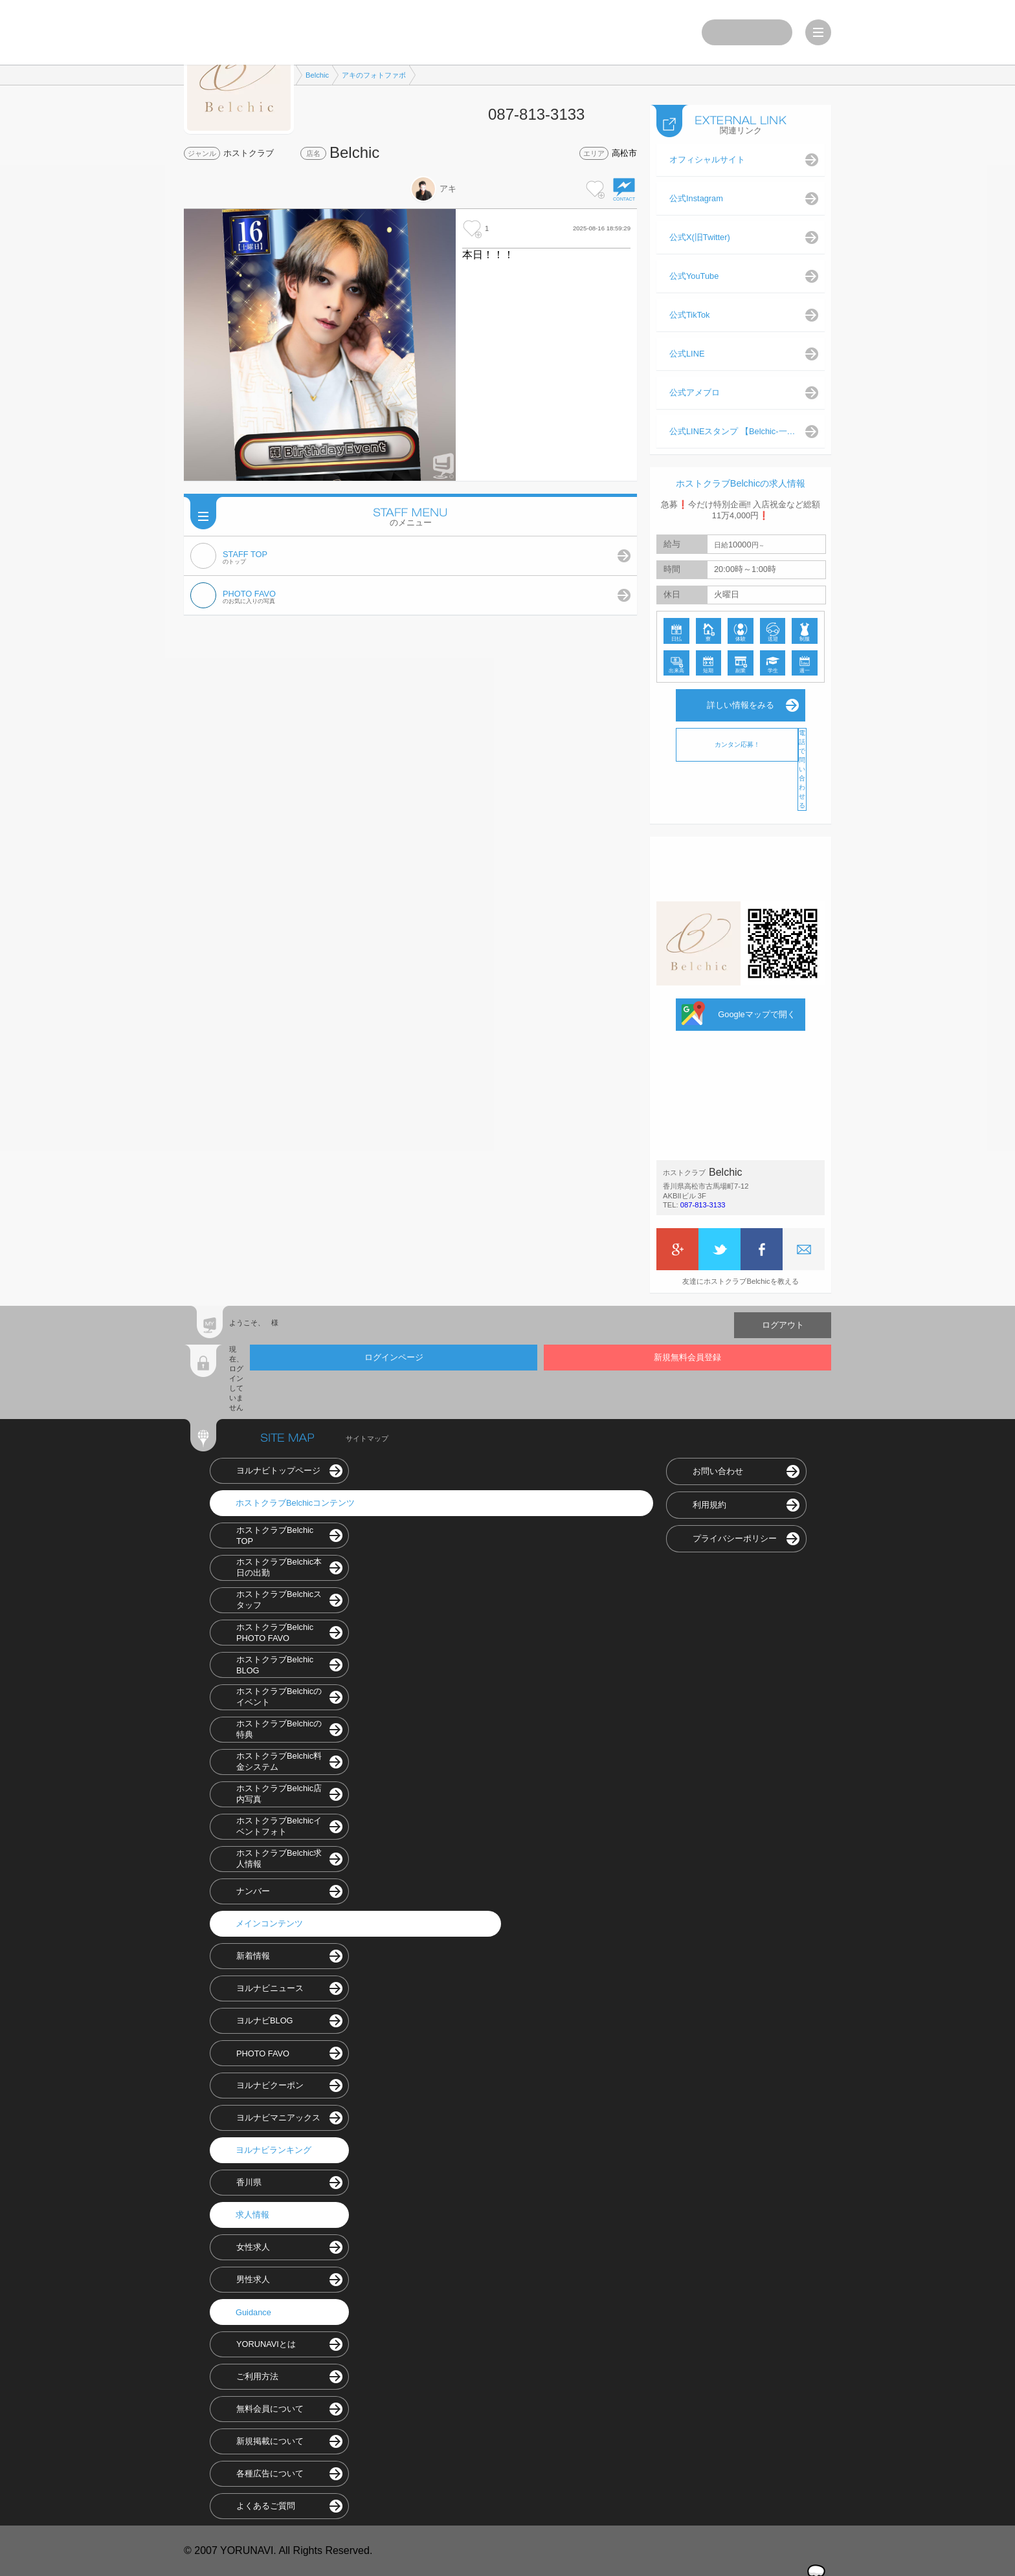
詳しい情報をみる (740, 705)
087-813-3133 (703, 1205)
